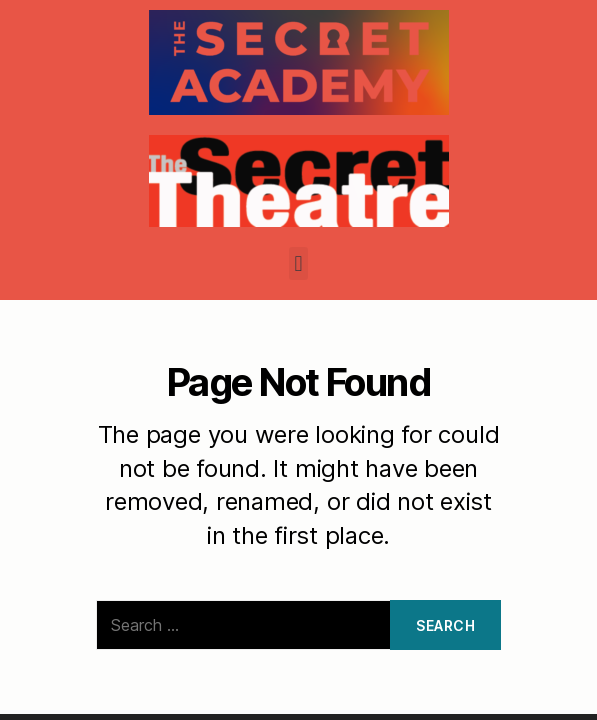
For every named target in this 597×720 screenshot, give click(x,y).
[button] (298, 263)
